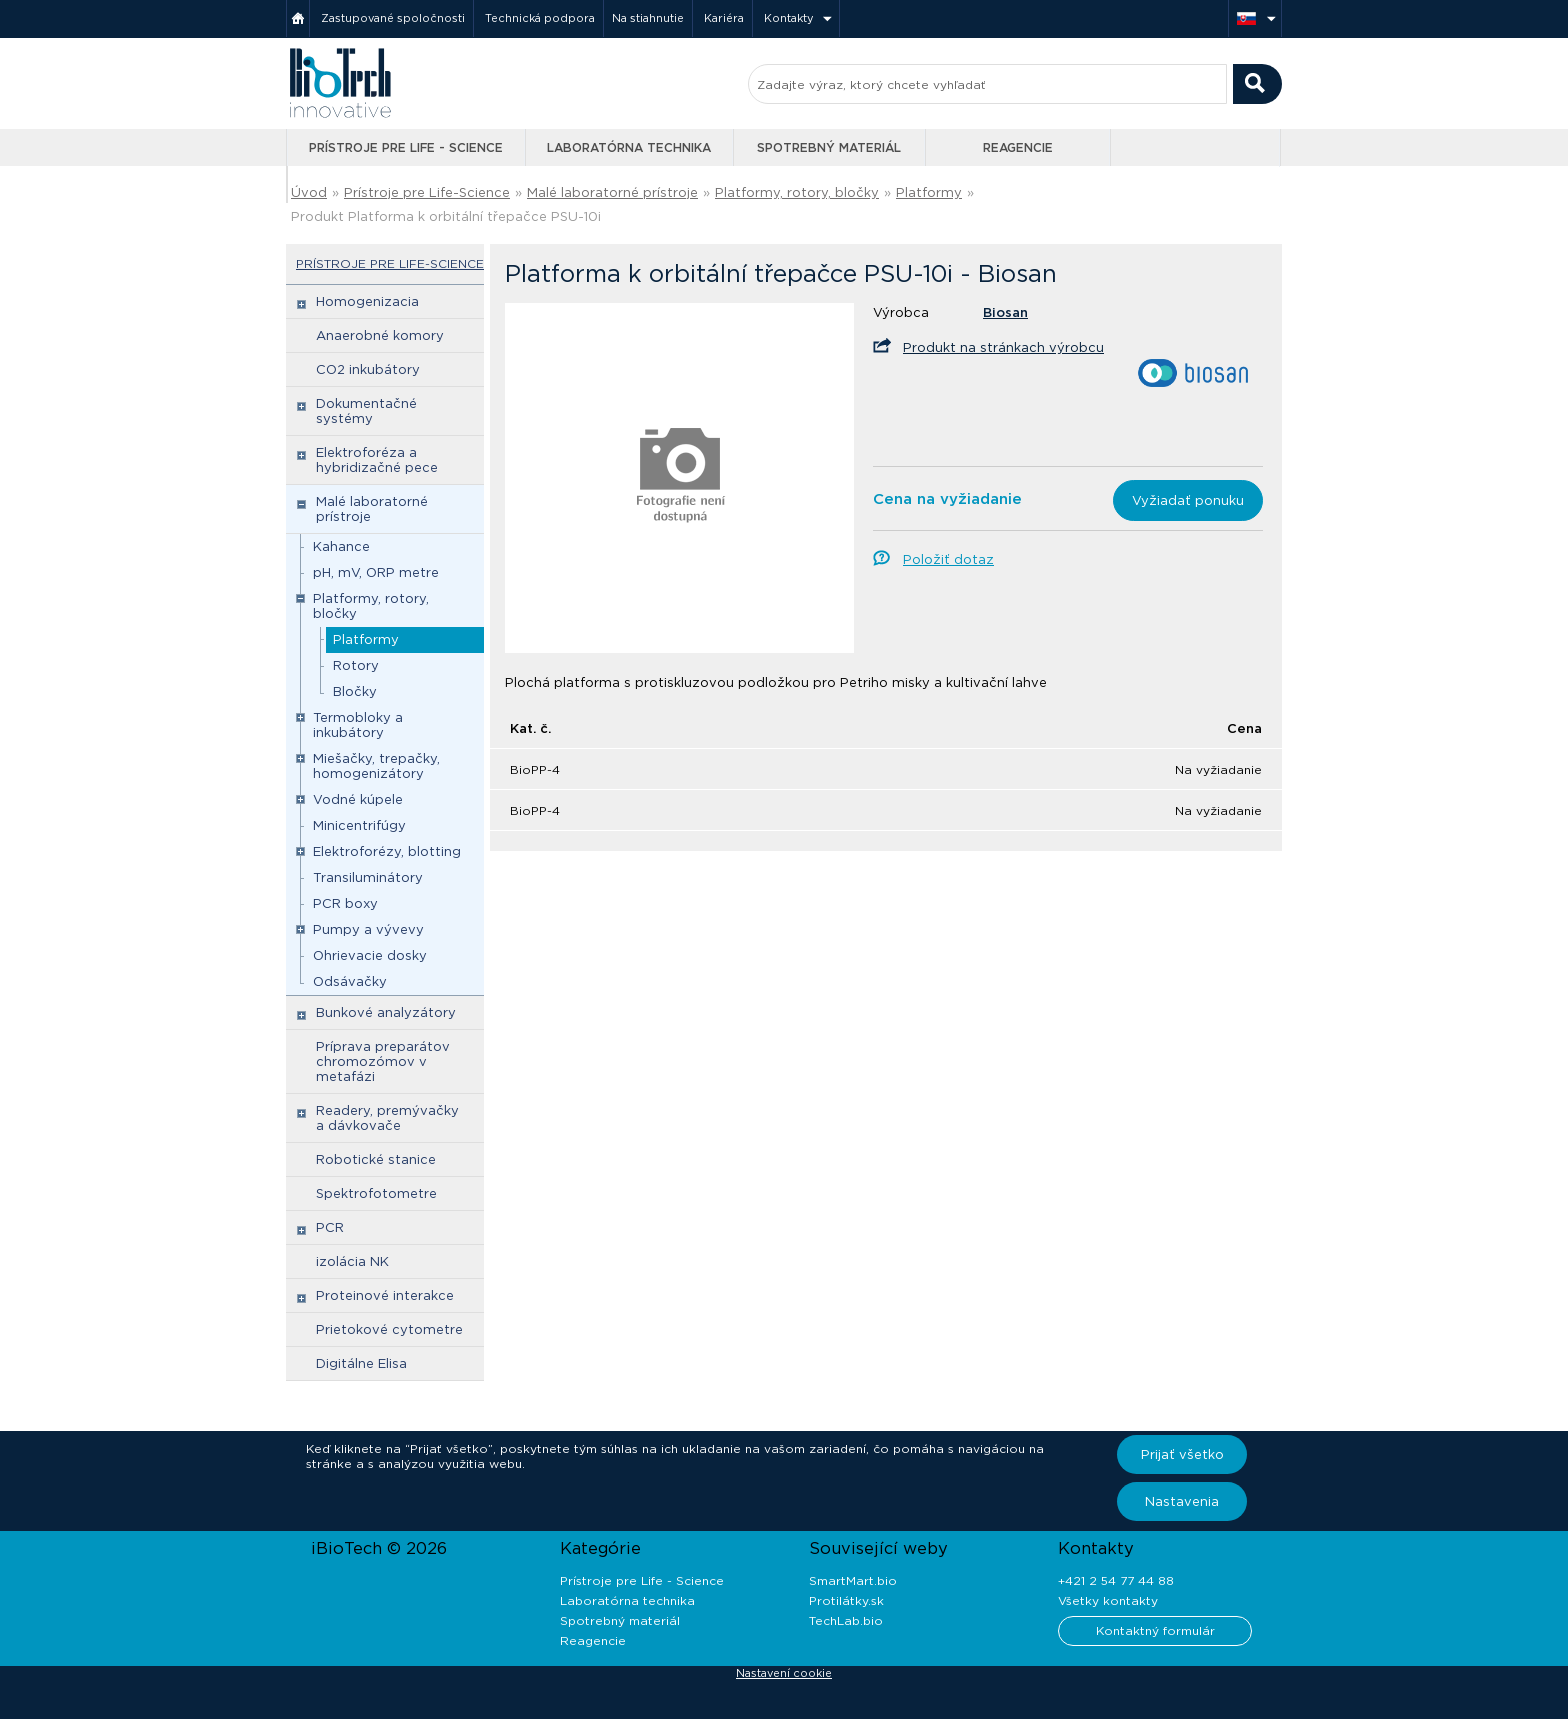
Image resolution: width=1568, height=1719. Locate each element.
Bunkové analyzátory (386, 1012)
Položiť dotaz (948, 559)
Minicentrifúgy (359, 825)
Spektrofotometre (376, 1193)
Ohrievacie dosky (370, 955)
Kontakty (789, 18)
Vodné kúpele (358, 799)
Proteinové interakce (385, 1295)
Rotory (356, 665)
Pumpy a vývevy (368, 929)
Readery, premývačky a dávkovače (387, 1118)
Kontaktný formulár (1155, 1630)
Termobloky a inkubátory (358, 725)
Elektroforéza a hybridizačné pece (377, 460)
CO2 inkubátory (368, 369)
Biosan (1005, 312)
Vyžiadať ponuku (1188, 500)
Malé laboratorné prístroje (612, 192)
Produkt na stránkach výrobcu (1003, 347)
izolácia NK (352, 1261)
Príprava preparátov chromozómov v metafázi (383, 1061)
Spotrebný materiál (829, 147)
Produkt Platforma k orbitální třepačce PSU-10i (446, 216)
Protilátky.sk (846, 1600)
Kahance (341, 546)
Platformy (929, 192)
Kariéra (724, 18)
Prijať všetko (1182, 1454)
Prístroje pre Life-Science (427, 192)
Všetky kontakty (1108, 1600)
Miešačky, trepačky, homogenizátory (376, 766)
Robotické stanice (376, 1159)
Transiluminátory (368, 877)
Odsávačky (350, 981)
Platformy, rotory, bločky (797, 192)
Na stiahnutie (648, 18)
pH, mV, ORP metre (376, 572)
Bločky (355, 691)
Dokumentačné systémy (366, 411)
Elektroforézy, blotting (387, 851)
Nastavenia (1182, 1501)
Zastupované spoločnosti (393, 18)
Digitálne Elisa (361, 1363)
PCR (330, 1227)
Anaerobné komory (380, 335)
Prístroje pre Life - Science (406, 147)
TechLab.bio (846, 1620)
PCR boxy (345, 903)
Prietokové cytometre (389, 1329)
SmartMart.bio (853, 1580)
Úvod (309, 192)
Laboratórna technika (629, 147)
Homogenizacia (367, 301)
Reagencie (1018, 147)
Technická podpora (540, 18)
